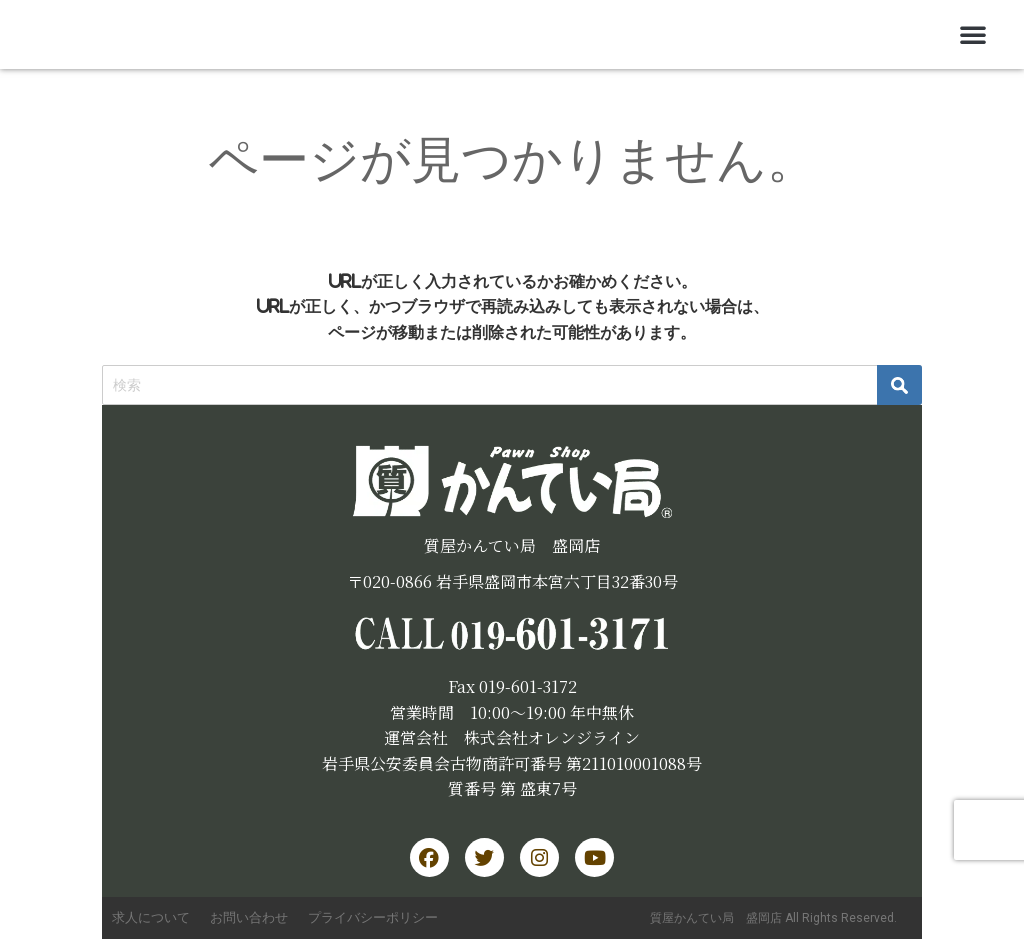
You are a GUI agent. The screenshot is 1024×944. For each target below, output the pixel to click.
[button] (973, 34)
